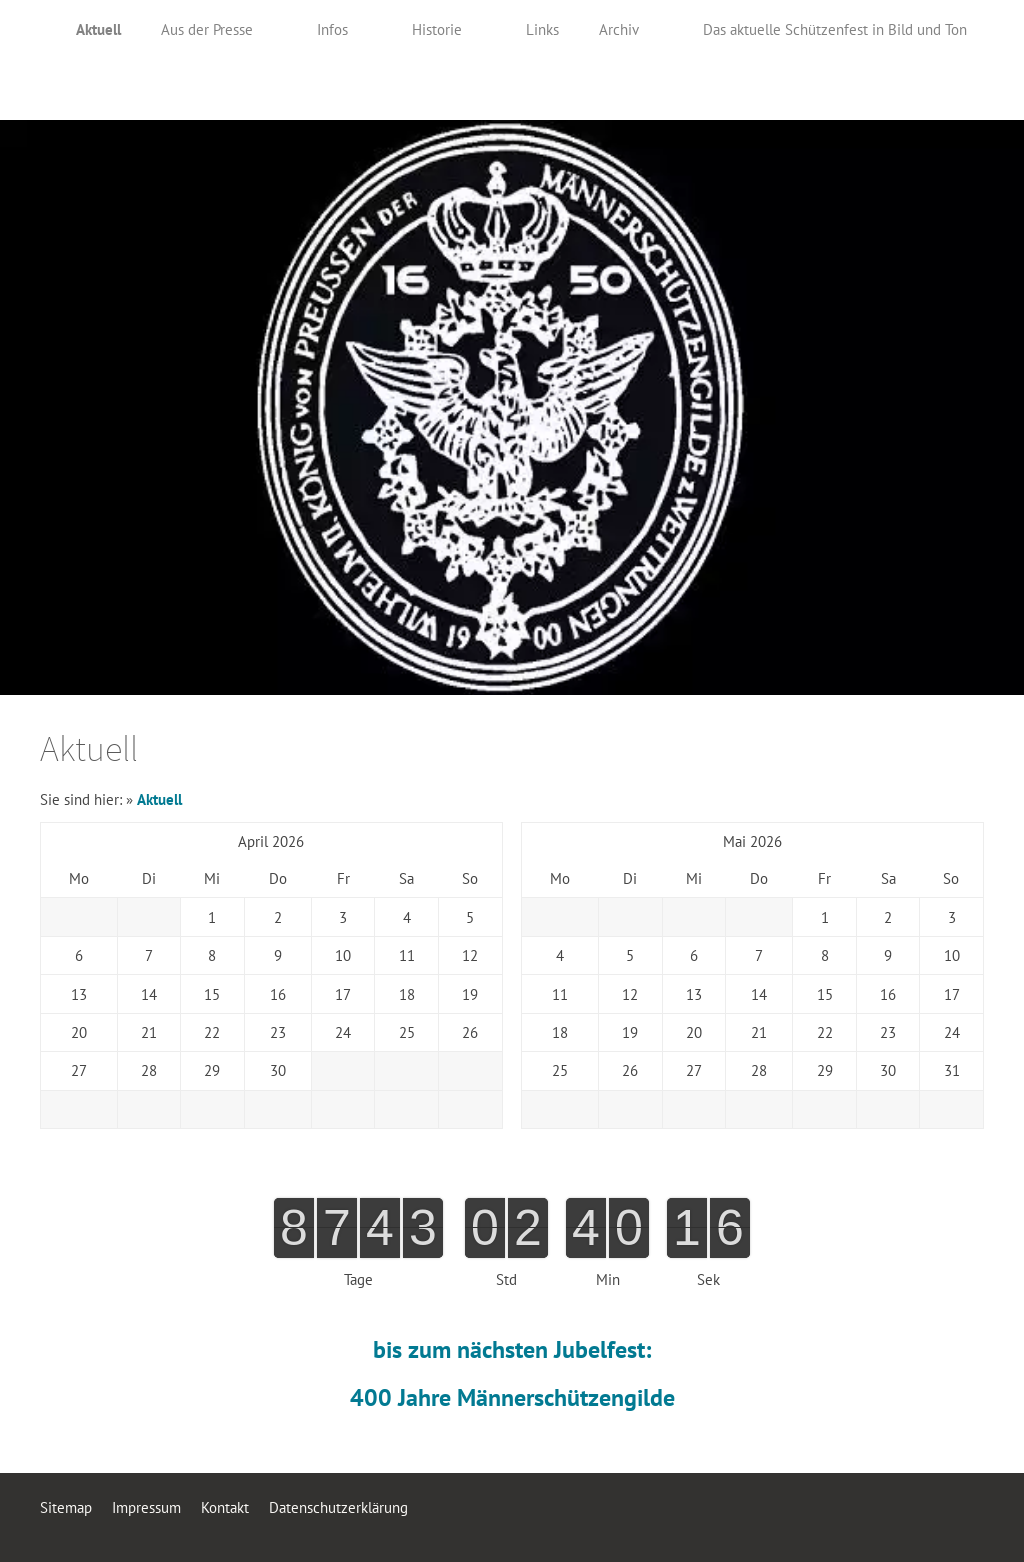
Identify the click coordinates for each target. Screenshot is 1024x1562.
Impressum (146, 1507)
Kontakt (225, 1507)
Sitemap (66, 1507)
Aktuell (159, 799)
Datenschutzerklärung (338, 1507)
